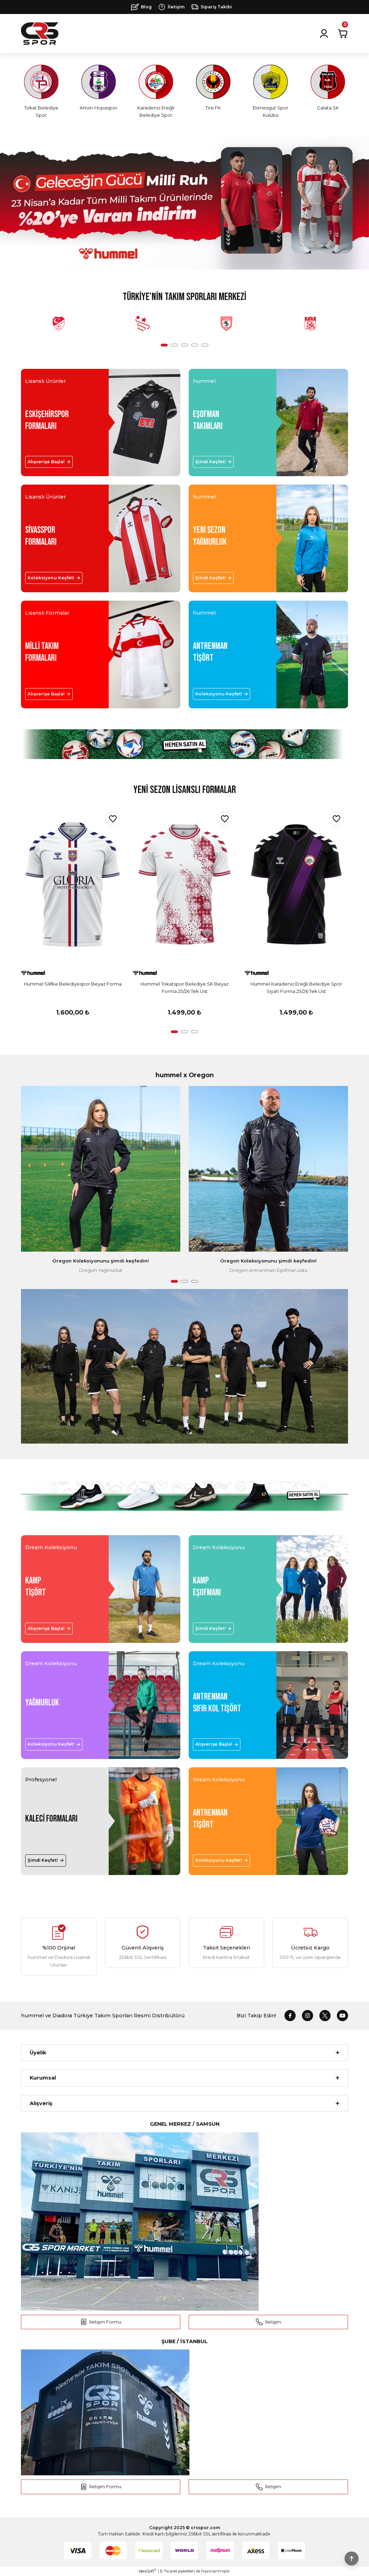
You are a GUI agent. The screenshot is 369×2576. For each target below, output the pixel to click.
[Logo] (39, 33)
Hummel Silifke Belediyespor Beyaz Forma (73, 984)
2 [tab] (174, 345)
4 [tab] (194, 345)
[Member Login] (324, 33)
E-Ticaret (168, 2571)
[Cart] (343, 33)
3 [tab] (184, 345)
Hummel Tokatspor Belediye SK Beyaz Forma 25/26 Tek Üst (184, 987)
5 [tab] (204, 345)
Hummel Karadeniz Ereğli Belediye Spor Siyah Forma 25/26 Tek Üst (296, 987)
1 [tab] (164, 345)
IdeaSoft (148, 2571)
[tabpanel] (59, 323)
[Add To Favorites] (113, 818)
